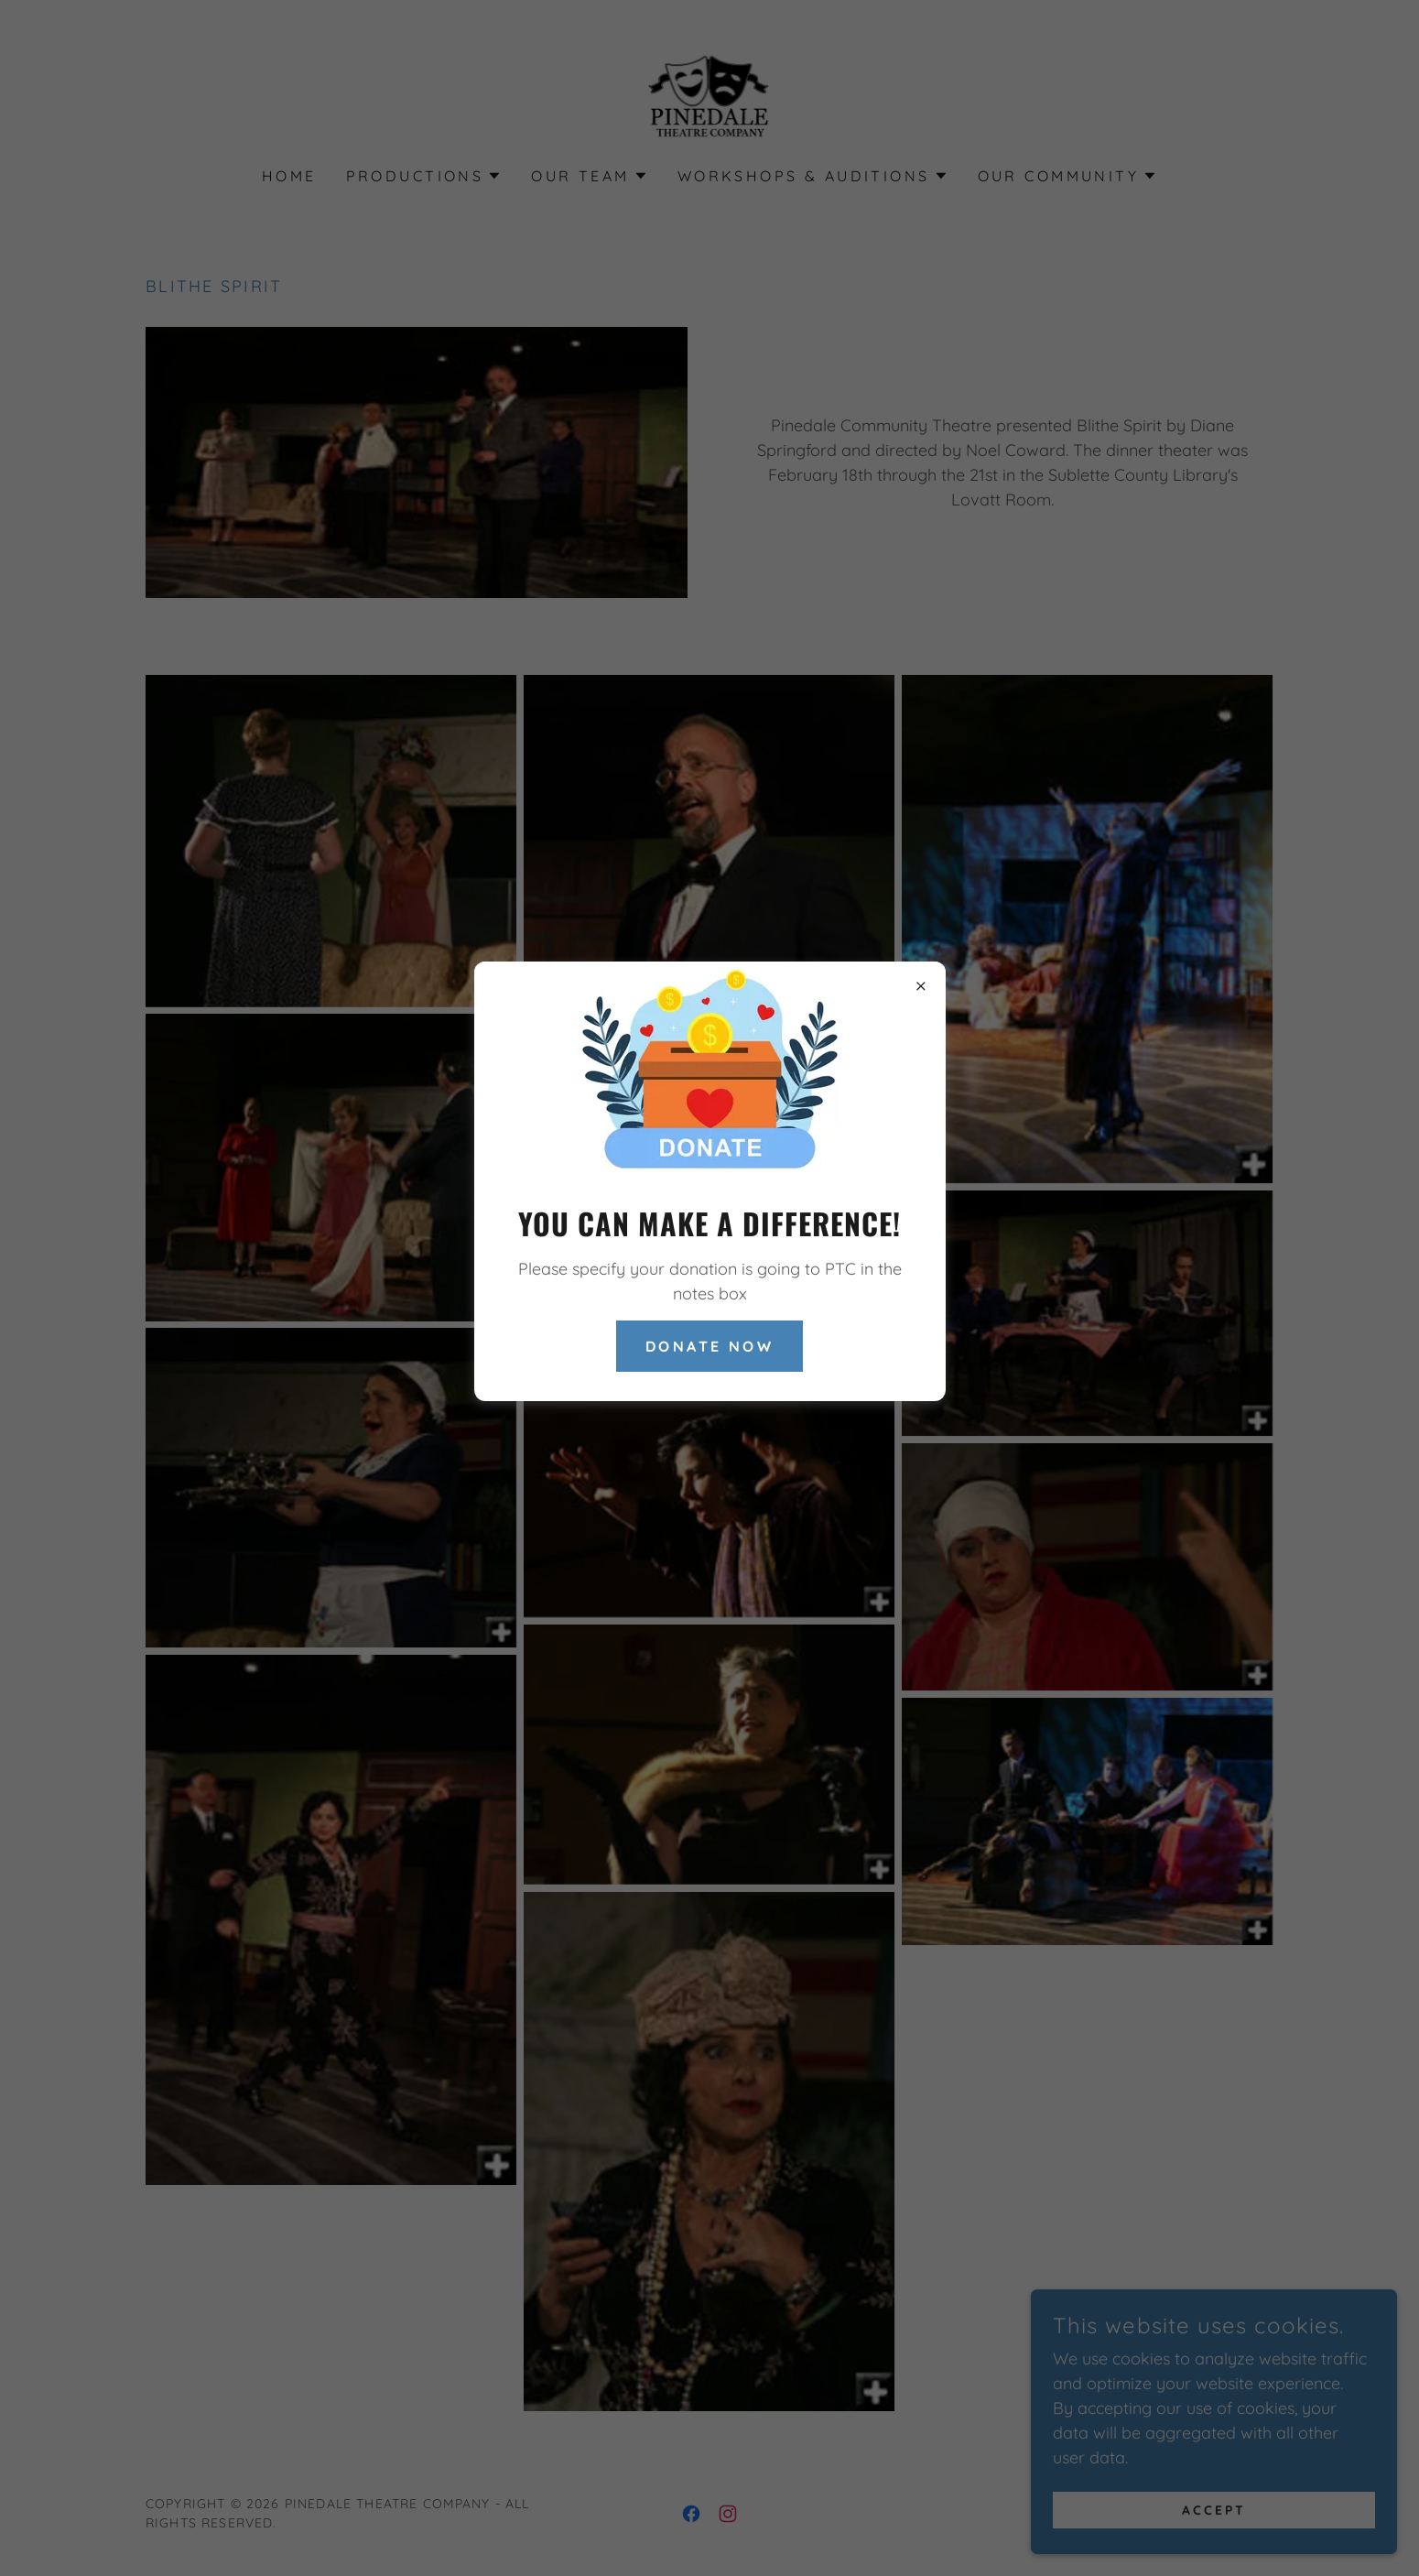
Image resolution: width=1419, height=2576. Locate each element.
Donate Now (709, 1346)
